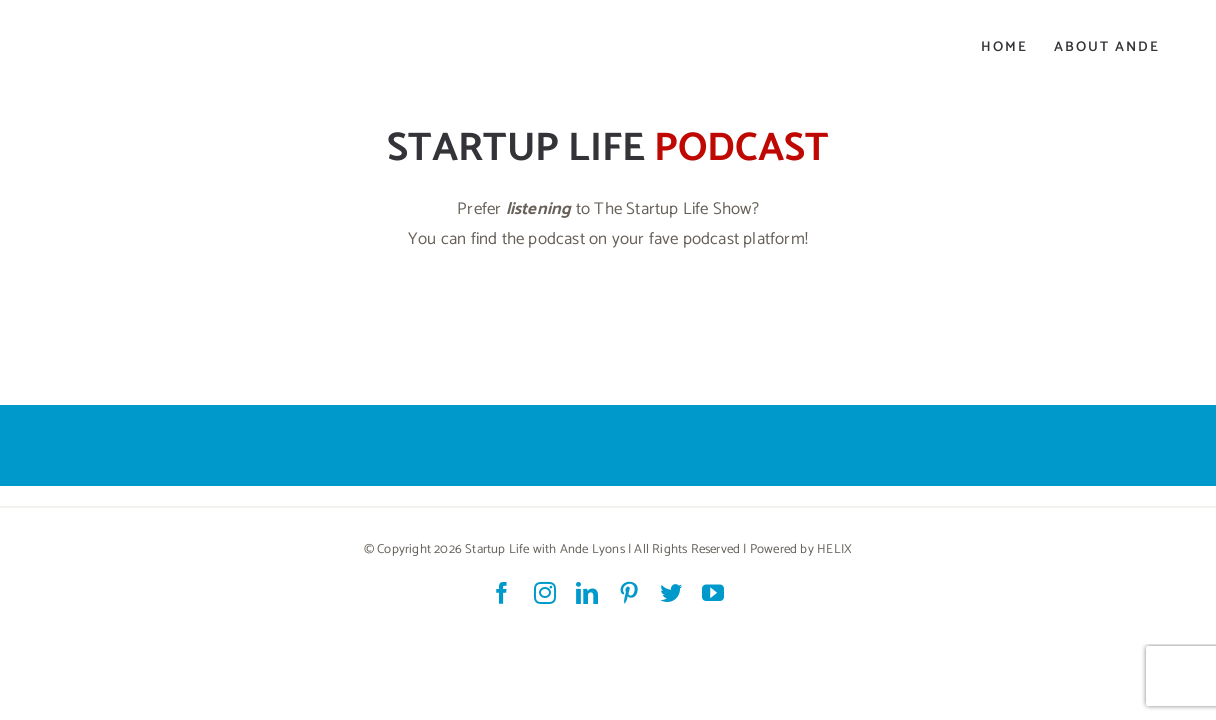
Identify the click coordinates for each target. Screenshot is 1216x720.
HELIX (834, 549)
